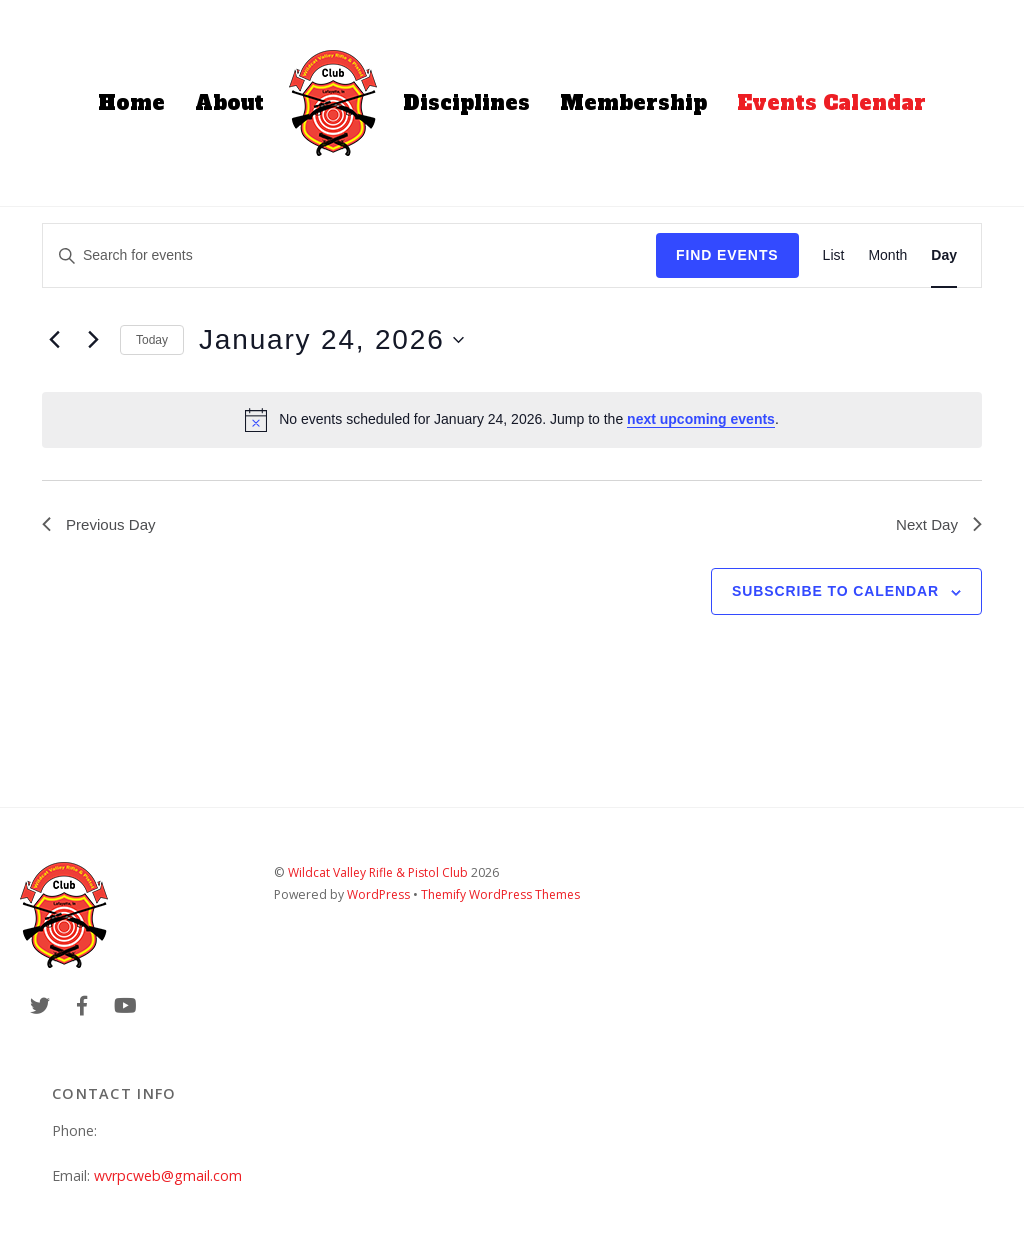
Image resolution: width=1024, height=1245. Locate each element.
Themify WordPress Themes (503, 896)
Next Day (937, 525)
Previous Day (101, 525)
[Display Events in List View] (834, 255)
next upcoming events (701, 419)
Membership (633, 103)
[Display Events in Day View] (944, 255)
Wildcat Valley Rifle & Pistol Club (379, 874)
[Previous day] (54, 340)
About (229, 103)
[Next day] (93, 340)
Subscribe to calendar (835, 594)
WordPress (379, 896)
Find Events (727, 255)
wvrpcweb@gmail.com (168, 1177)
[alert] (512, 420)
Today (152, 340)
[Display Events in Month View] (887, 255)
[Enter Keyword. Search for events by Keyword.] (349, 255)
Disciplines (466, 103)
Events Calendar (831, 103)
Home (131, 103)
